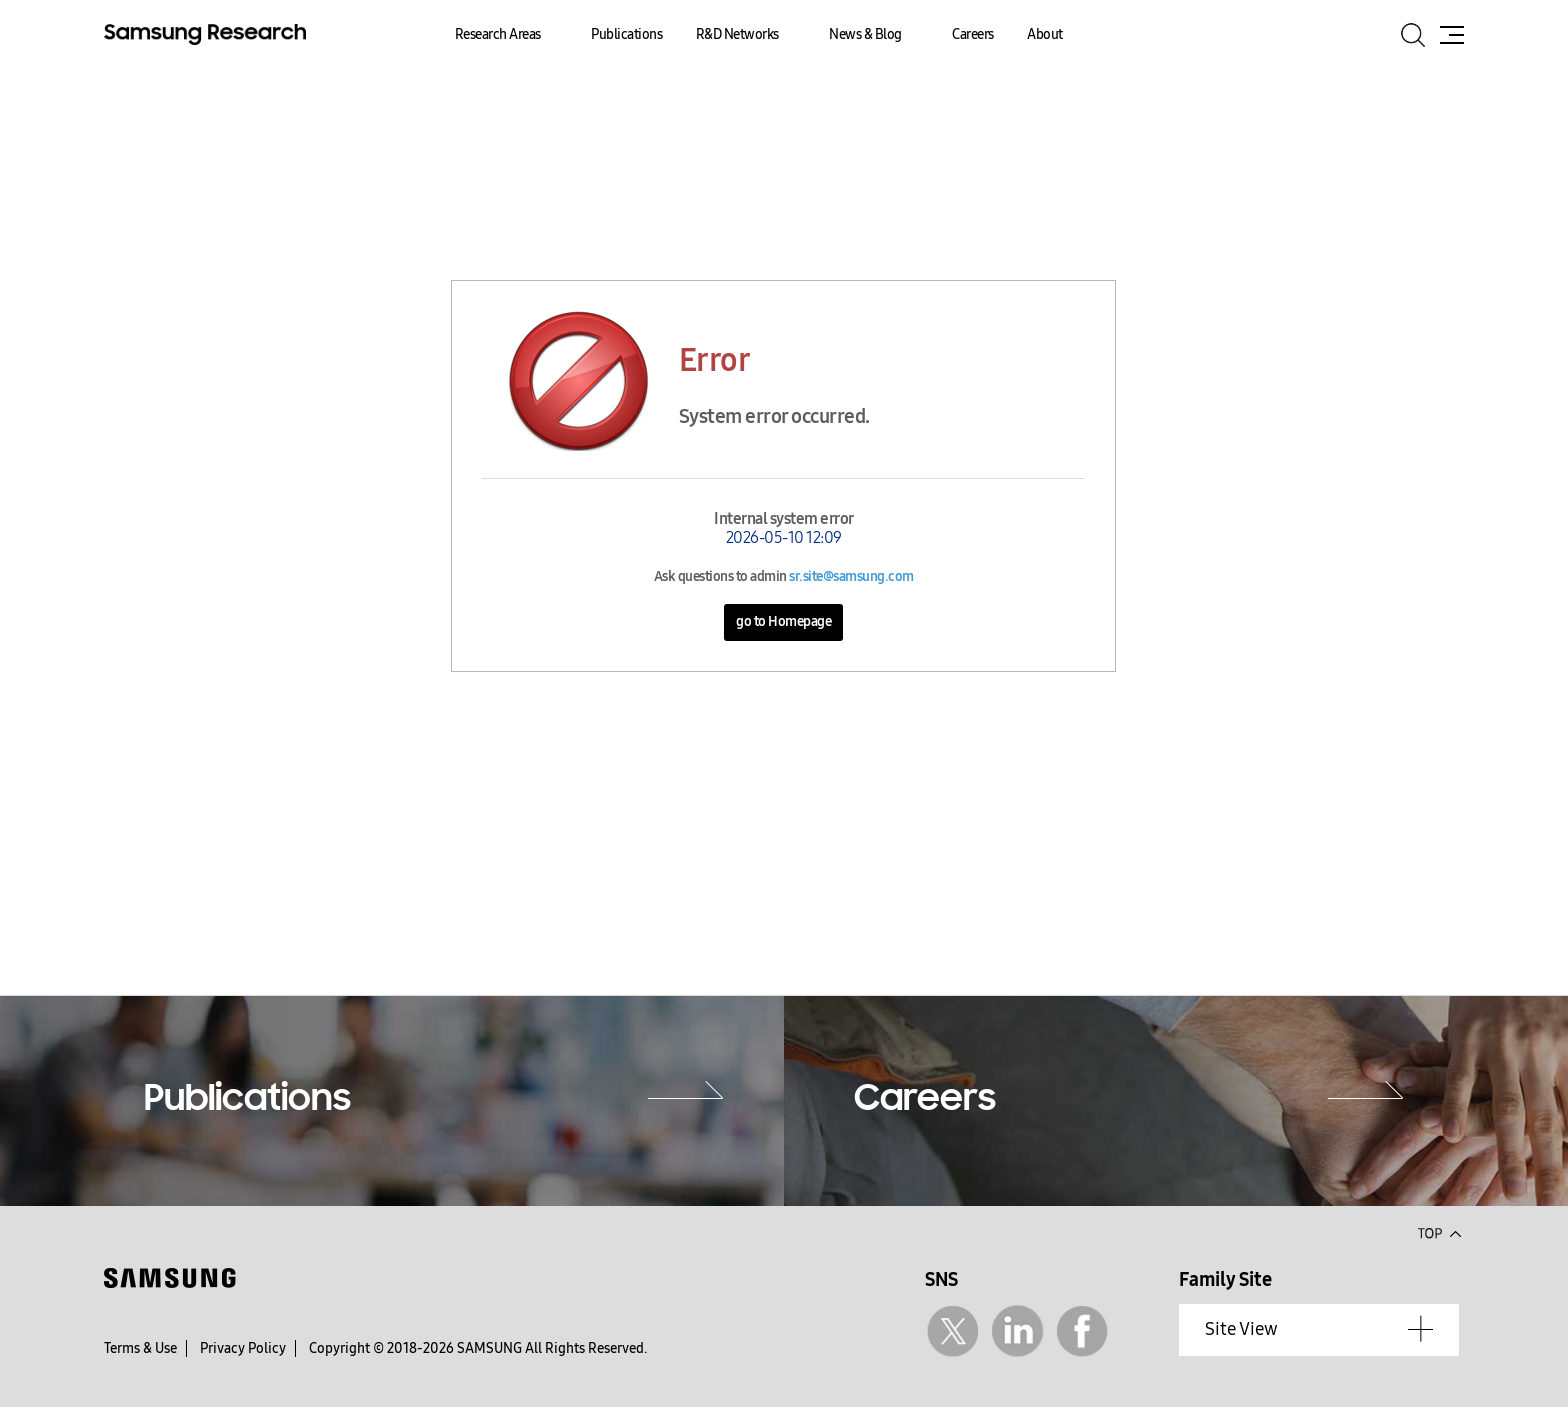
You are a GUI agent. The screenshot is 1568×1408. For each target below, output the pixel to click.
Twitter (952, 1331)
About (1045, 34)
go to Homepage (783, 621)
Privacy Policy (243, 1348)
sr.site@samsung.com (851, 576)
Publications (626, 34)
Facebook (1082, 1331)
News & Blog (865, 34)
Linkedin (1017, 1331)
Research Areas (498, 34)
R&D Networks (737, 34)
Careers (973, 34)
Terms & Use (140, 1348)
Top (1439, 1232)
